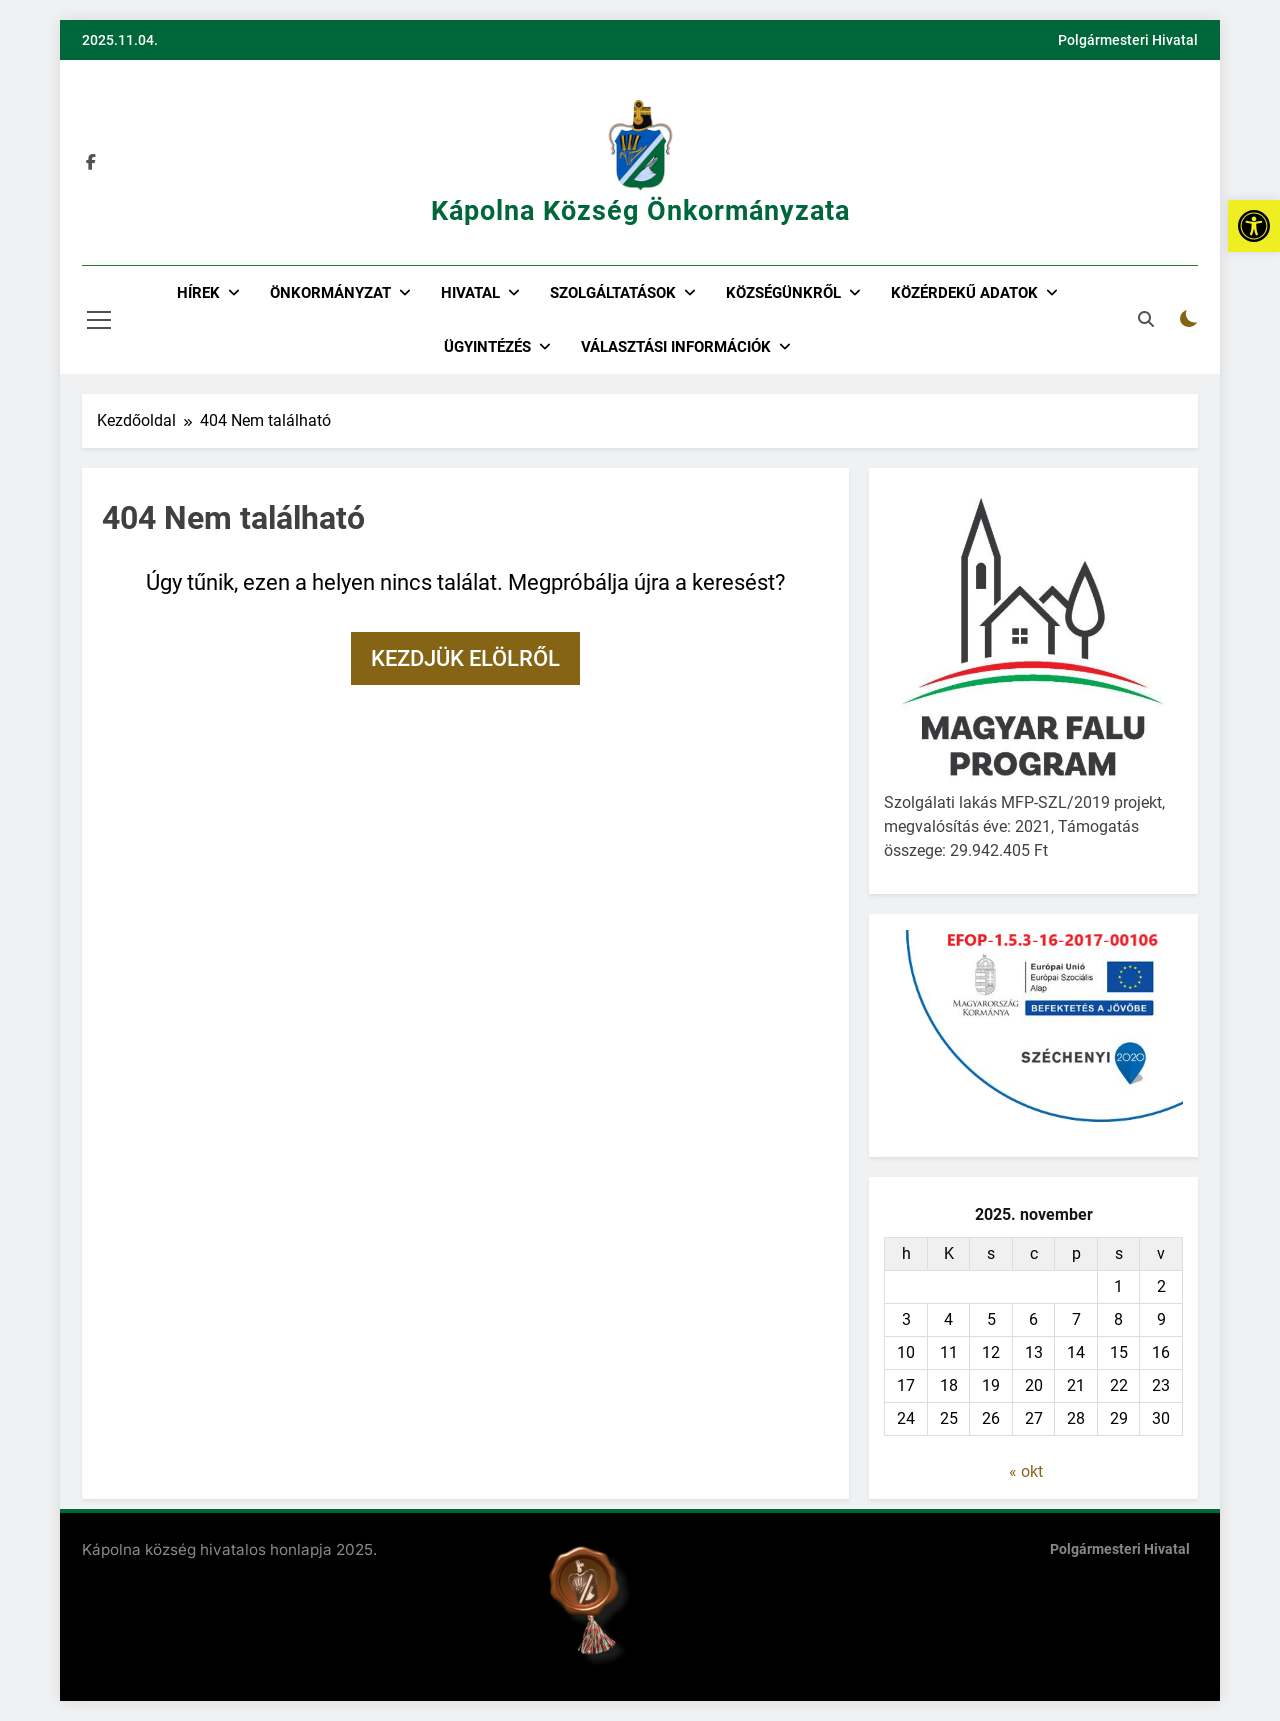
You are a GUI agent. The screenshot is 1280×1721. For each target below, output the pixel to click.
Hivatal (470, 293)
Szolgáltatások (613, 293)
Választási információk (676, 347)
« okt (1026, 1471)
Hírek (198, 293)
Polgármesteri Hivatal (1128, 40)
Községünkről (783, 293)
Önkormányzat (330, 293)
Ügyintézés (487, 347)
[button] (1254, 226)
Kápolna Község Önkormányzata (640, 211)
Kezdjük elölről (465, 658)
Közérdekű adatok (964, 293)
